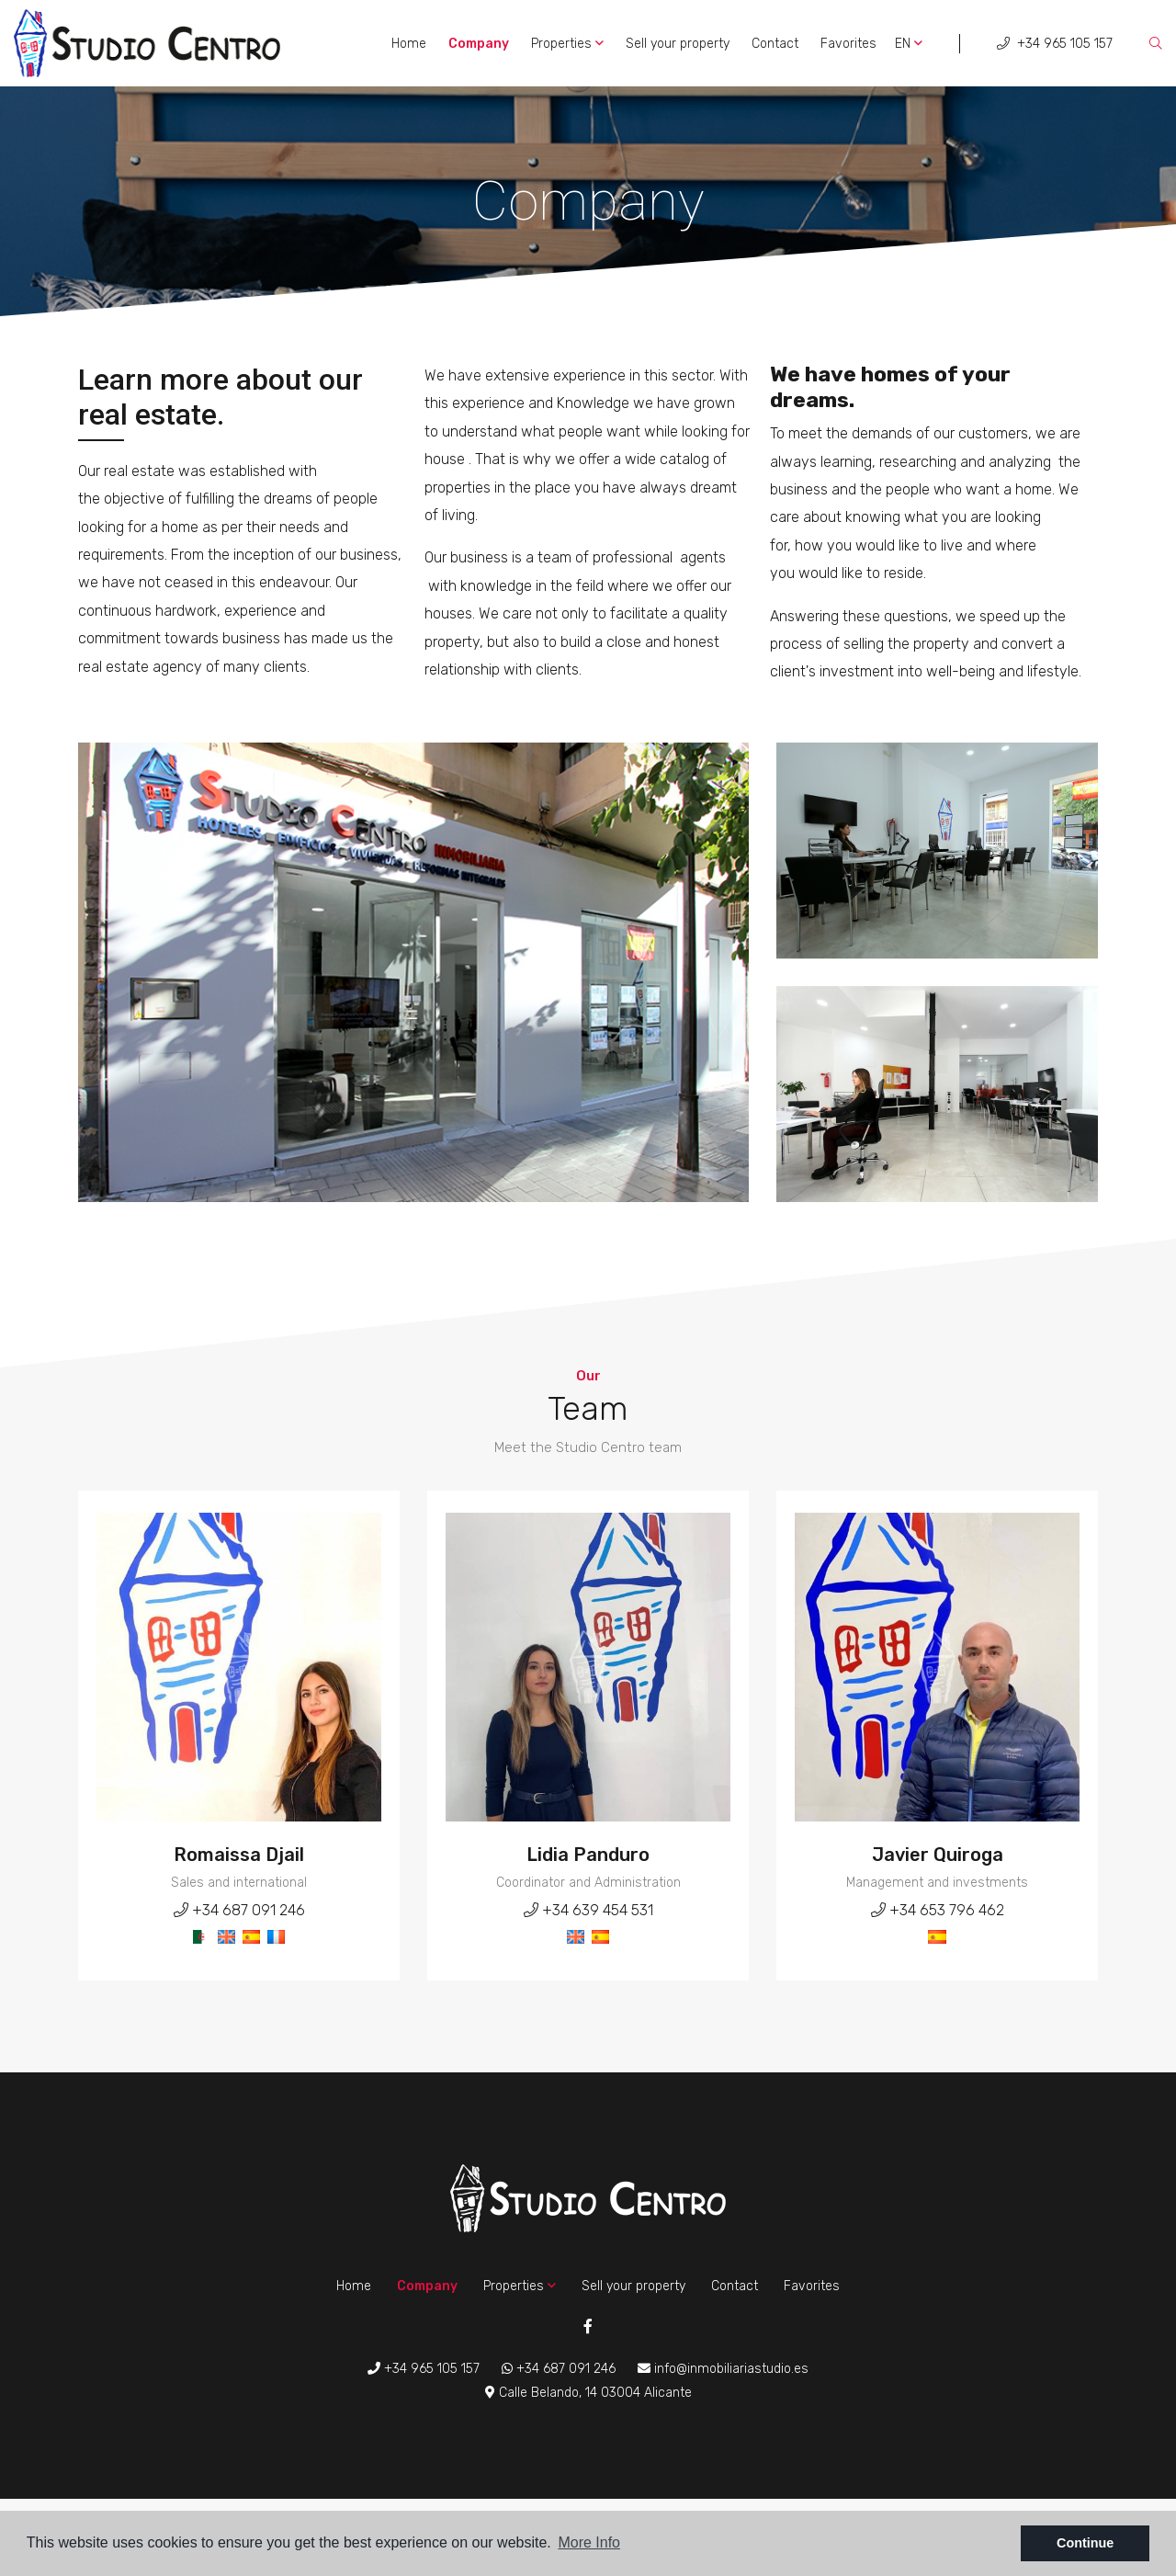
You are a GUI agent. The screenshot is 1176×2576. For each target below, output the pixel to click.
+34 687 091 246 (239, 1910)
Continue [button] (1085, 2543)
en (908, 43)
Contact (775, 43)
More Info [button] (589, 2542)
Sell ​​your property (677, 43)
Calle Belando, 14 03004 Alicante (588, 2392)
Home (408, 43)
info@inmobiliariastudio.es (723, 2369)
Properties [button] (567, 43)
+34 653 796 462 (937, 1910)
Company (478, 43)
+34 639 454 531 (588, 1910)
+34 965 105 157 (1055, 43)
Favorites (848, 43)
